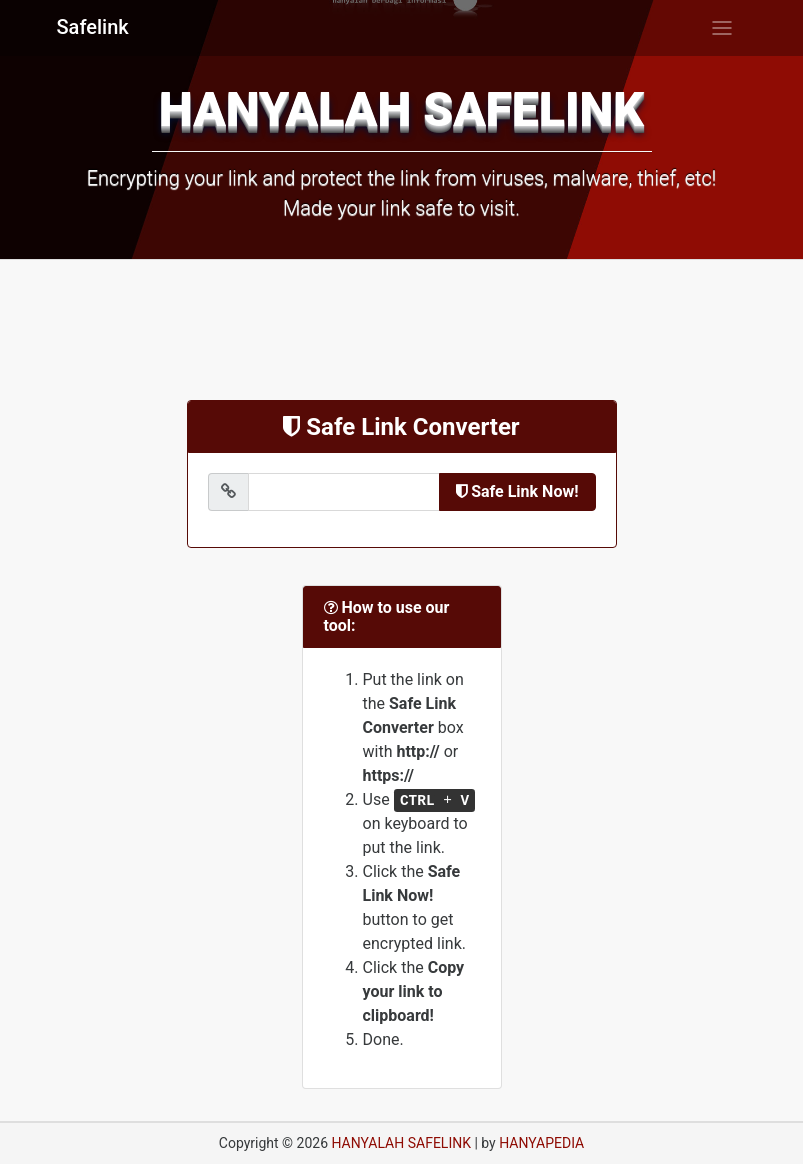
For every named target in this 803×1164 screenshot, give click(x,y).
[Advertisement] (402, 330)
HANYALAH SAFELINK (401, 1143)
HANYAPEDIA (541, 1143)
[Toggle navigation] (722, 28)
